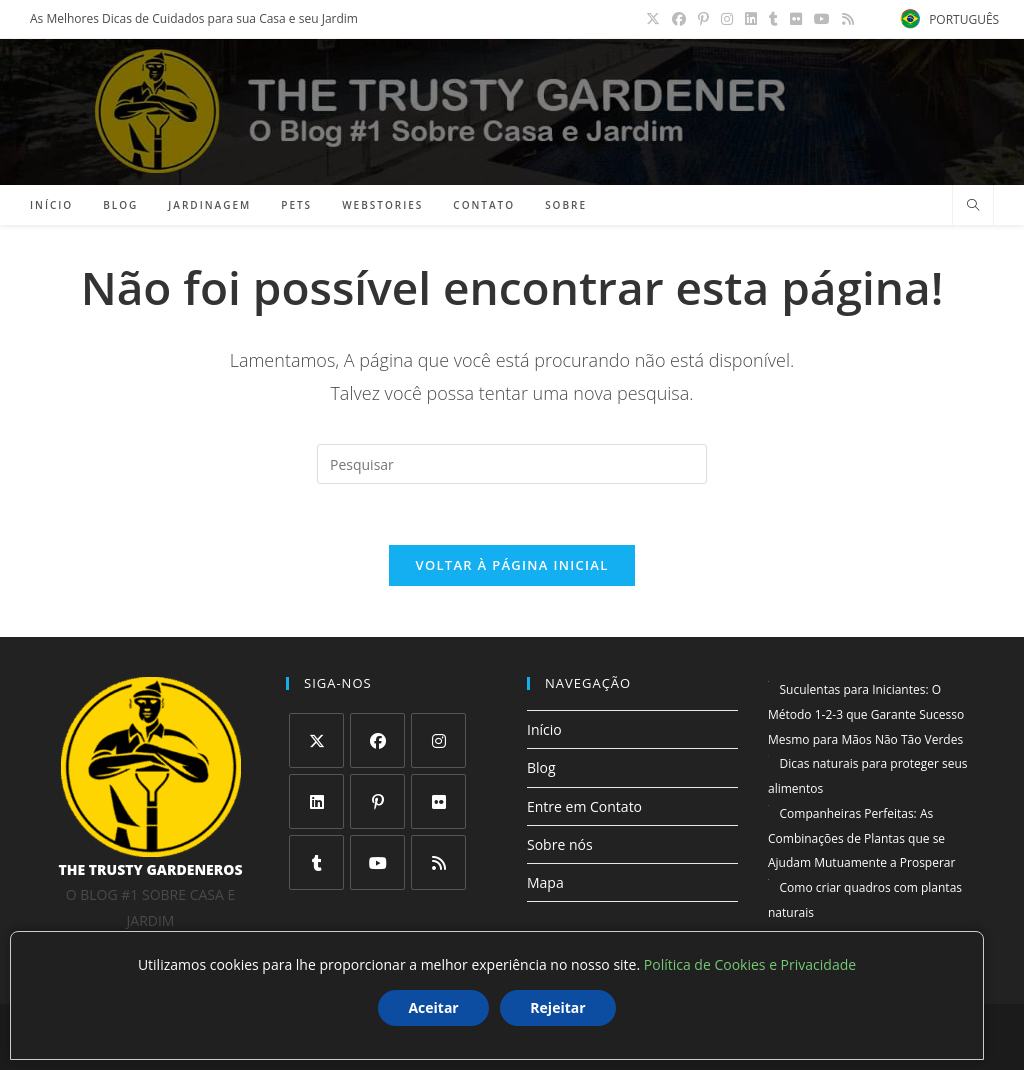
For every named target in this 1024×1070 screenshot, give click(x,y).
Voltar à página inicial (511, 565)
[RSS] (438, 862)
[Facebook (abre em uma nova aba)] (679, 19)
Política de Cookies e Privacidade (750, 964)
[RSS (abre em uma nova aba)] (845, 19)
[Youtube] (377, 862)
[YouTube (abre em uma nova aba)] (822, 19)
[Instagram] (438, 740)
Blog (541, 767)
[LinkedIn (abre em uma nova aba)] (751, 19)
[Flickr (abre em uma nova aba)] (796, 19)
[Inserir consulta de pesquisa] (512, 464)
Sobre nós (560, 844)
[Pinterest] (377, 801)
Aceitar (433, 1007)
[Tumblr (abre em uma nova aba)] (773, 19)
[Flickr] (438, 801)
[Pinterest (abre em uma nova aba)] (703, 19)
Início (544, 729)
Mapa (545, 882)
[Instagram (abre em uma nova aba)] (727, 19)
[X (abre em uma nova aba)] (653, 19)
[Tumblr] (316, 862)
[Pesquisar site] (973, 206)
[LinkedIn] (316, 801)
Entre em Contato (584, 806)
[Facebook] (377, 740)
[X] (316, 740)
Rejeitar (557, 1007)
